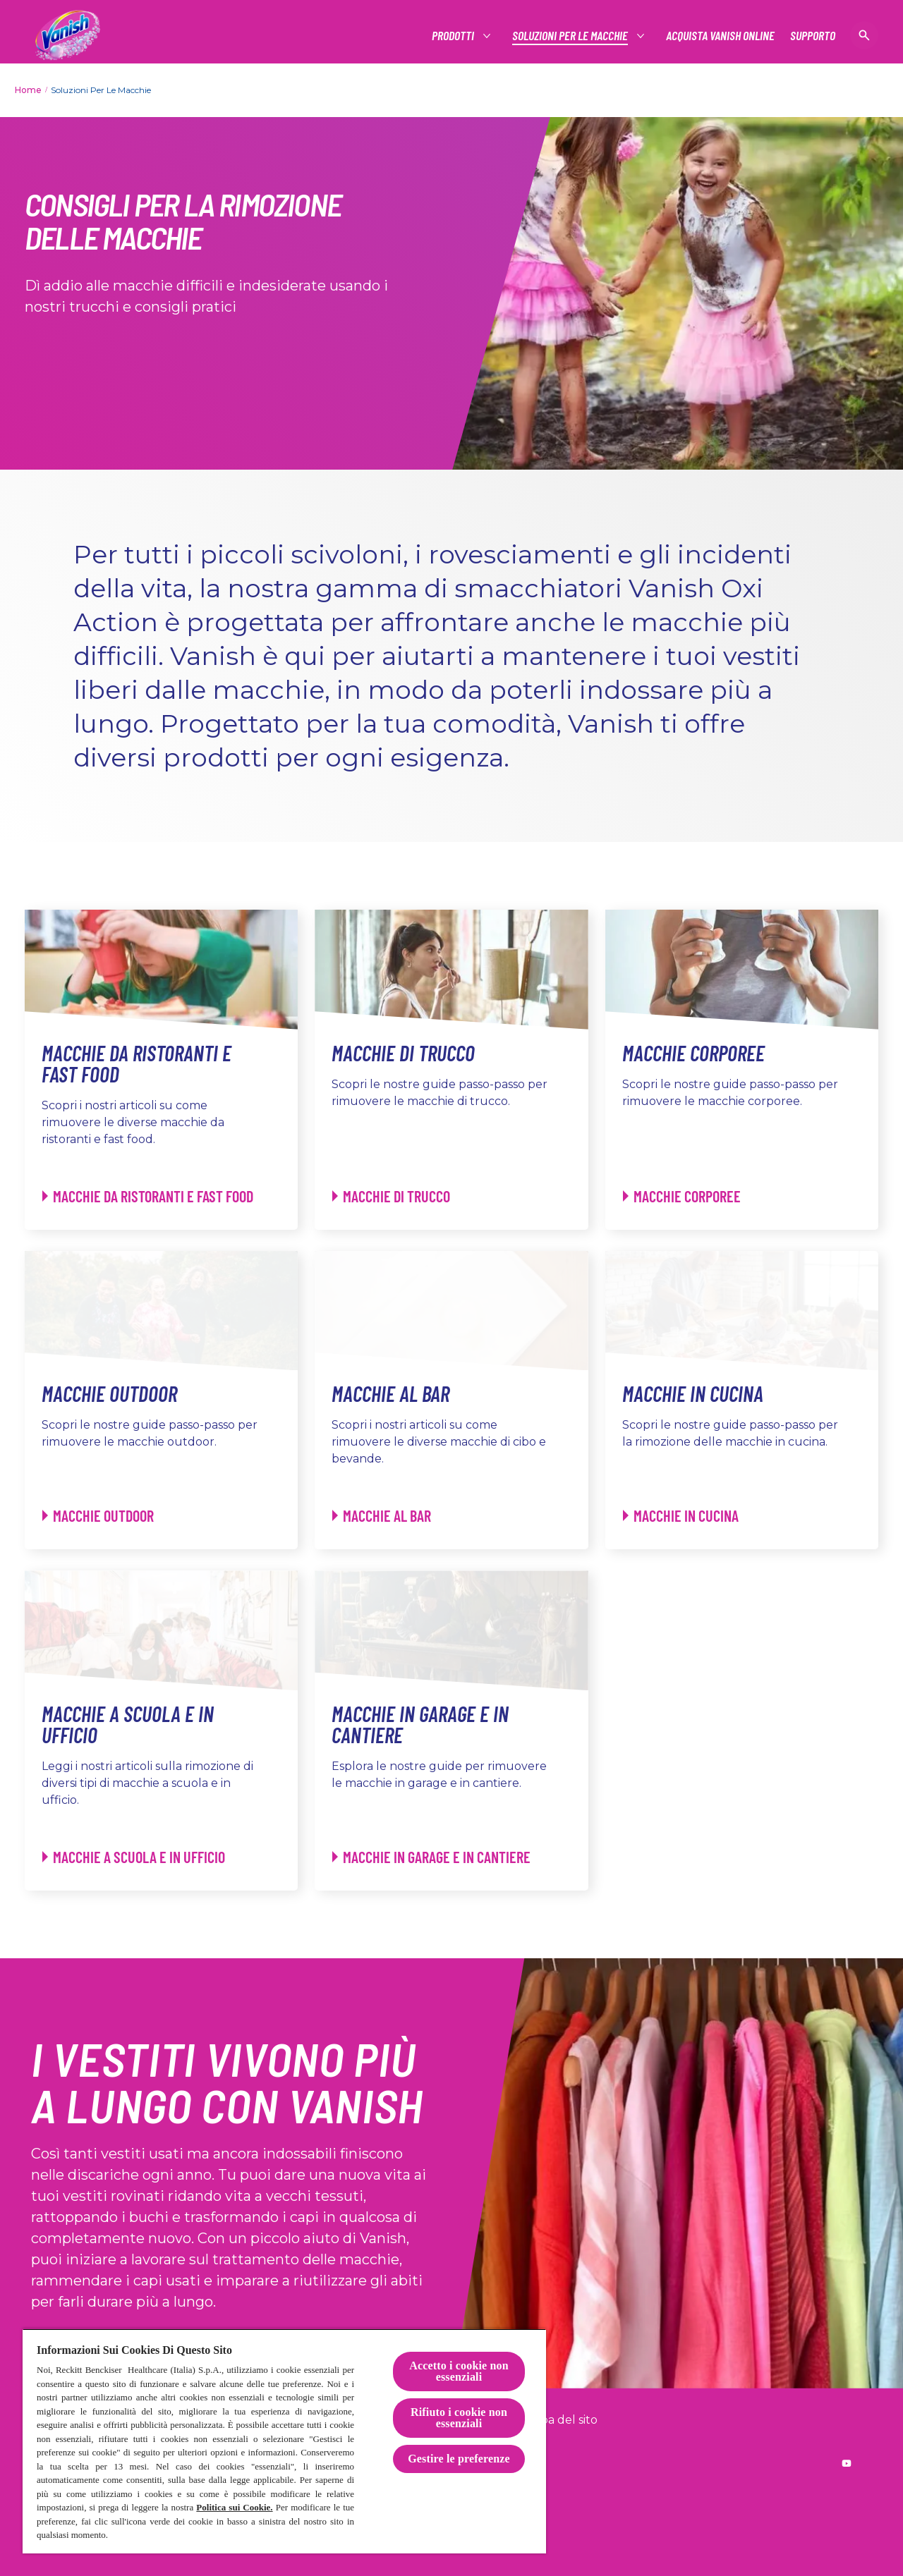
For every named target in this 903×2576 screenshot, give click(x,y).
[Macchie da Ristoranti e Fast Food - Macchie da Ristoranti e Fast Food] (148, 1196)
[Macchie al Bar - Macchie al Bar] (382, 1515)
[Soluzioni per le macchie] (570, 35)
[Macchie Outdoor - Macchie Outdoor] (98, 1515)
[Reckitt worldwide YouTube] (846, 2463)
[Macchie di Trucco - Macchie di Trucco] (391, 1196)
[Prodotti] (453, 35)
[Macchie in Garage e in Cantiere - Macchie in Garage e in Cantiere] (431, 1857)
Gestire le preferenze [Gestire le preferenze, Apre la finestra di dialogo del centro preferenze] (459, 2459)
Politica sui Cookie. (234, 2507)
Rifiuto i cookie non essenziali (459, 2417)
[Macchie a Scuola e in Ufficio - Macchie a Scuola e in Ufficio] (134, 1857)
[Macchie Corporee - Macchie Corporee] (681, 1196)
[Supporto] (812, 35)
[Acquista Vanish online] (720, 35)
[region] (284, 2440)
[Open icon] (864, 35)
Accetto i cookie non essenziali (459, 2371)
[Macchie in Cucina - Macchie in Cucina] (680, 1515)
